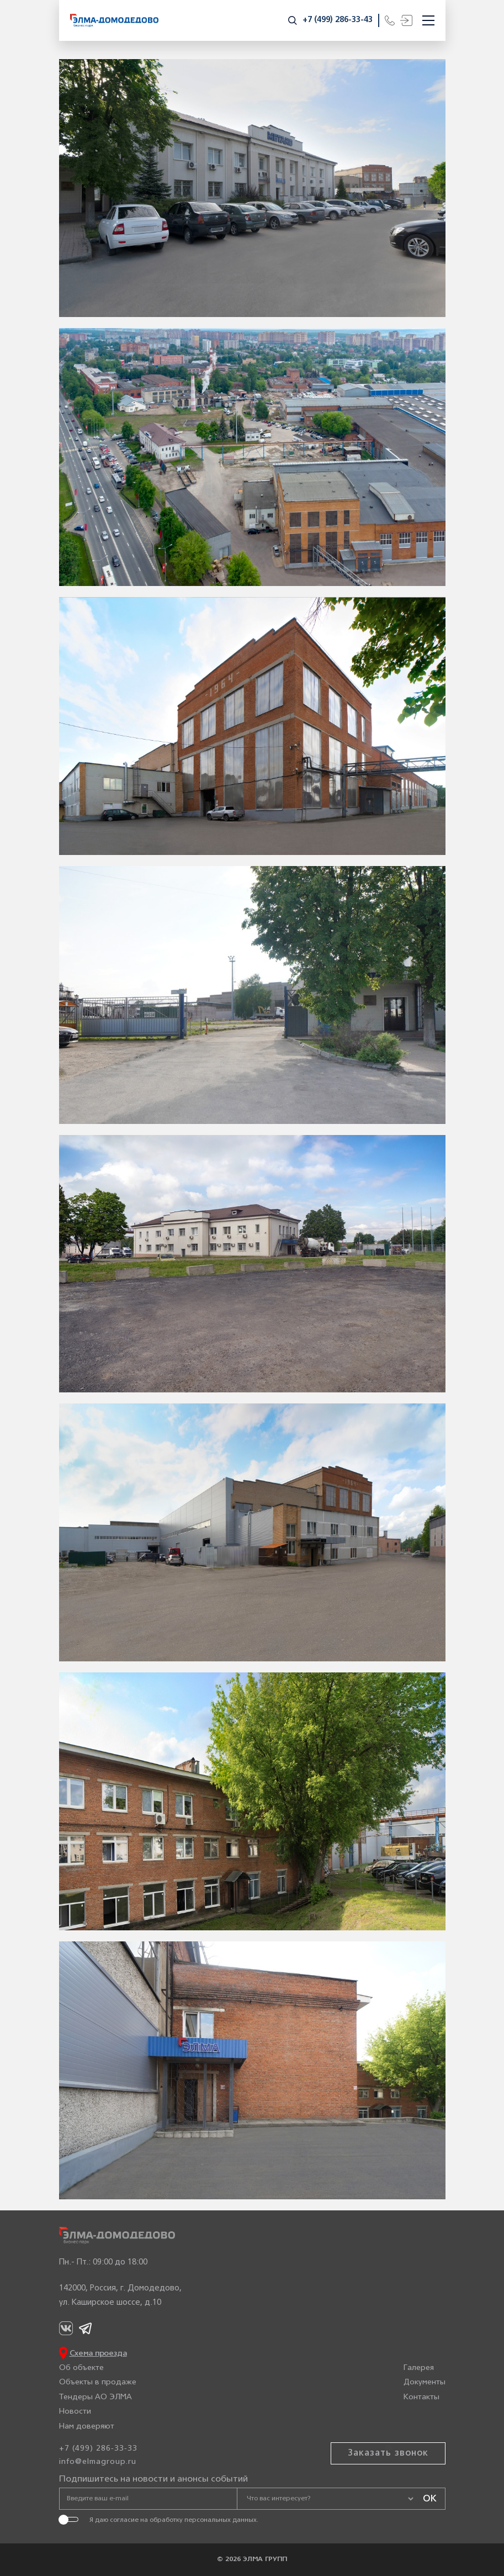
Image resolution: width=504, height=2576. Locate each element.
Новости (75, 2411)
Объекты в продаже (97, 2383)
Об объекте (81, 2368)
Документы (424, 2383)
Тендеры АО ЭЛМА (95, 2397)
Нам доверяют (86, 2426)
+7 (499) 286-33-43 (338, 20)
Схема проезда (98, 2353)
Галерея (419, 2368)
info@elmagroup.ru (97, 2462)
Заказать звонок (388, 2453)
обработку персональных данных (203, 2520)
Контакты (421, 2397)
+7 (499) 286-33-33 (98, 2448)
